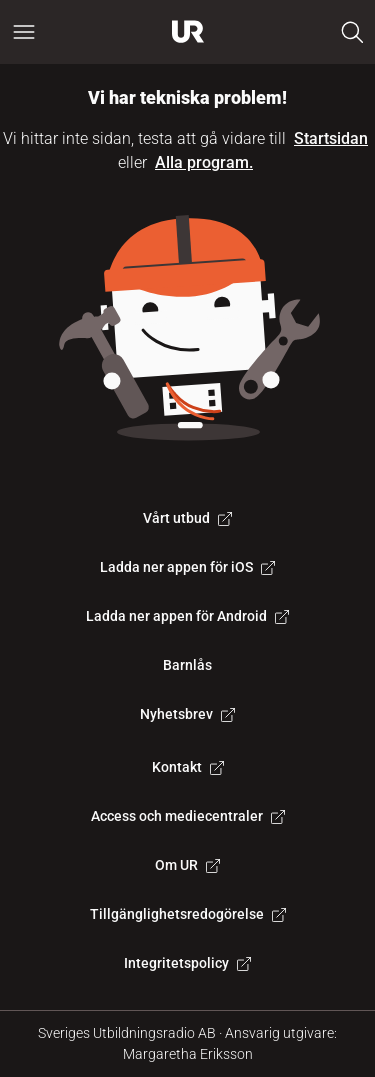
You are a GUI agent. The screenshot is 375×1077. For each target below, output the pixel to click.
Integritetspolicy (187, 963)
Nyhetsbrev (187, 714)
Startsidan (331, 138)
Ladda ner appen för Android (187, 616)
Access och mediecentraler (188, 816)
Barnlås (187, 665)
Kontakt (188, 767)
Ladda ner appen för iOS (187, 567)
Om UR (187, 865)
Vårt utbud (187, 518)
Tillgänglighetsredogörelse (188, 914)
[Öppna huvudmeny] (24, 32)
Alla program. (204, 162)
